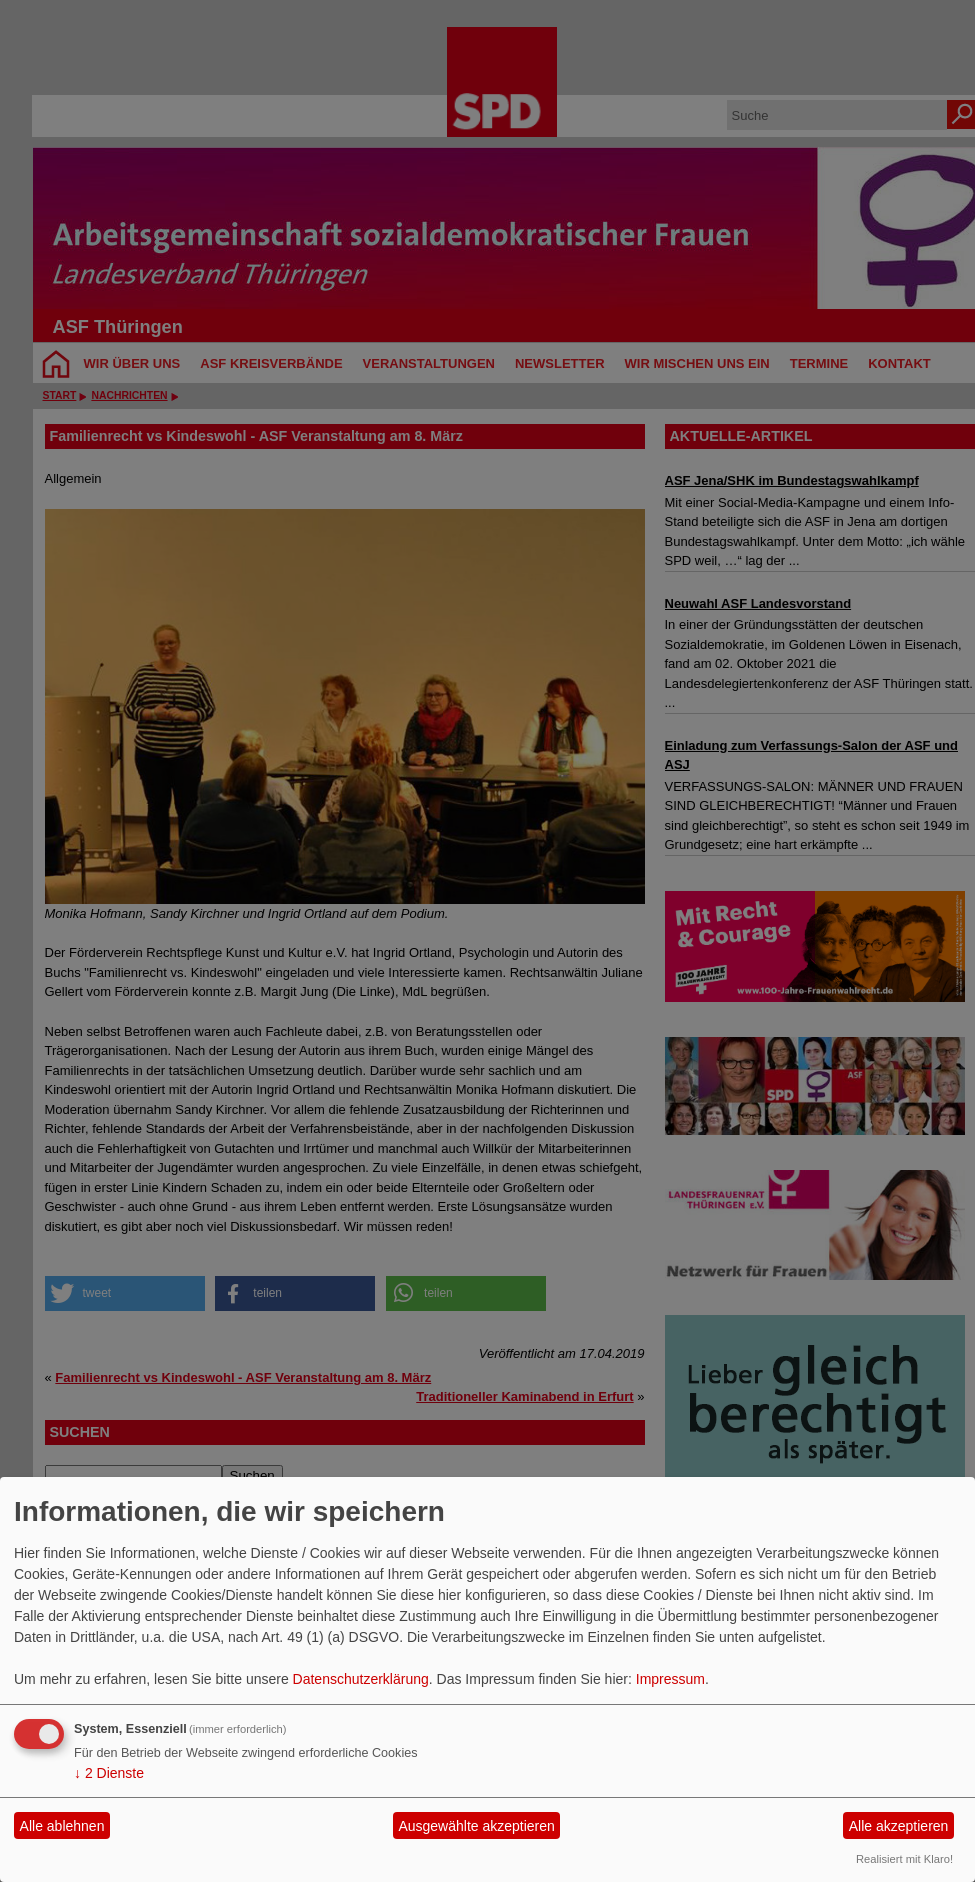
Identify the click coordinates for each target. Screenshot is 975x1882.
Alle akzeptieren (899, 1826)
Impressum (670, 1679)
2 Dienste (109, 1773)
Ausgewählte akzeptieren (476, 1826)
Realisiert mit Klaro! (904, 1859)
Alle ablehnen (62, 1826)
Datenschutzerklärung (361, 1679)
